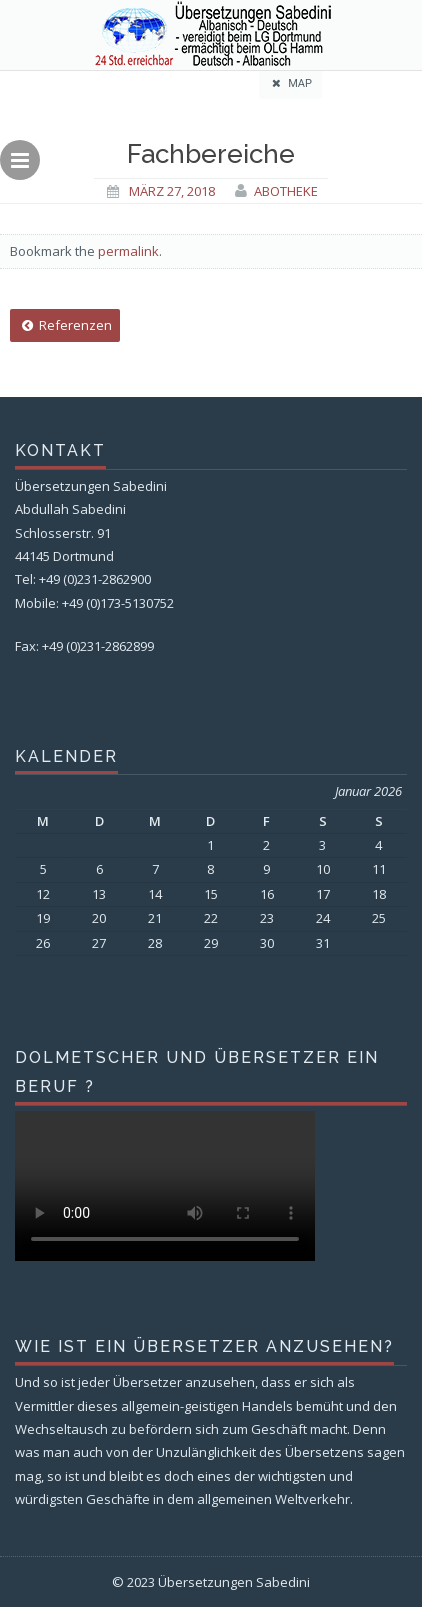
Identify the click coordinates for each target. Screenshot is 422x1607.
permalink (128, 251)
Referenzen (65, 325)
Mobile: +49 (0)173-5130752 (94, 603)
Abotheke (286, 191)
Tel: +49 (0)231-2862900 (83, 579)
